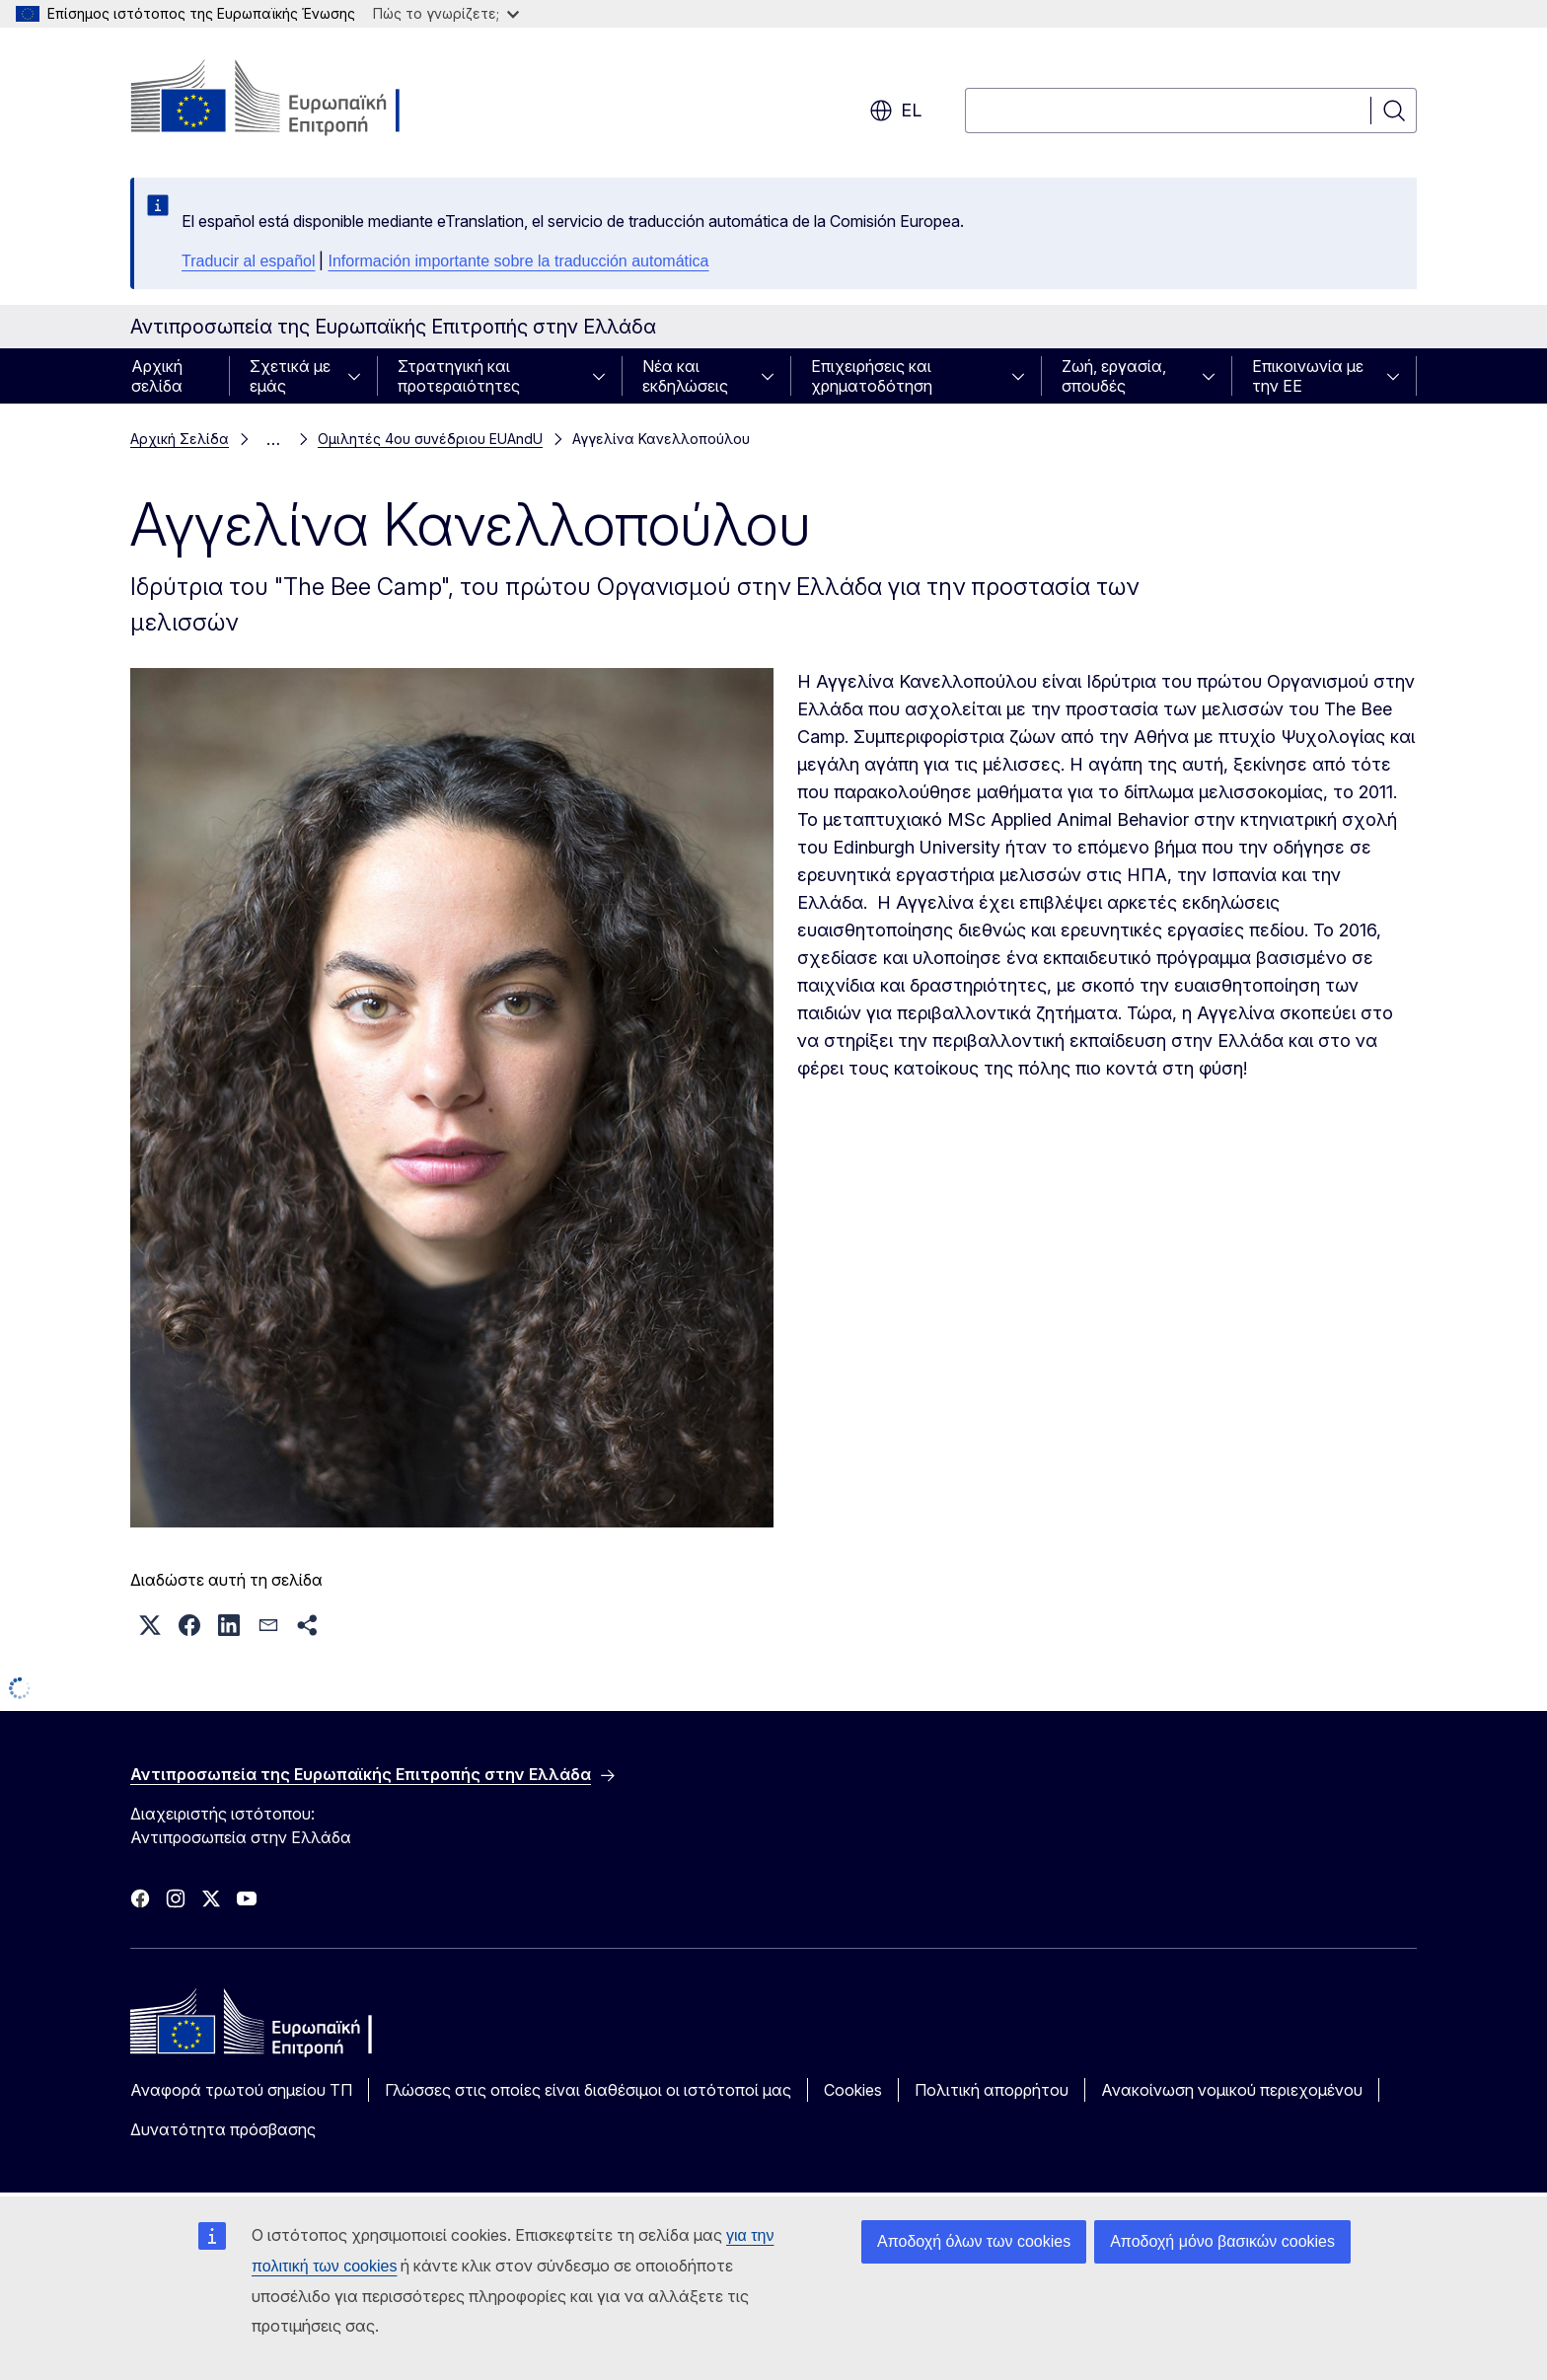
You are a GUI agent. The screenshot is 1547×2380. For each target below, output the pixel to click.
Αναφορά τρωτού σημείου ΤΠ (241, 2090)
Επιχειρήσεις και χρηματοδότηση (871, 376)
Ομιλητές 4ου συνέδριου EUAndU (430, 438)
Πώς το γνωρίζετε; (446, 13)
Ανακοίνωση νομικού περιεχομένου (1232, 2090)
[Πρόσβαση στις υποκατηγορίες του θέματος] (360, 376)
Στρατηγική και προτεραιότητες (459, 376)
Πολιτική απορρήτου (991, 2090)
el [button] (895, 110)
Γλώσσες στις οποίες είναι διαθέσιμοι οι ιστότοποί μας (588, 2090)
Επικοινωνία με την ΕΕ (1307, 376)
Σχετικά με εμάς (290, 376)
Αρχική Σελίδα (179, 438)
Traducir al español (248, 261)
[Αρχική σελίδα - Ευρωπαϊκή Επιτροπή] (289, 98)
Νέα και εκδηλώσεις (685, 376)
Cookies (853, 2090)
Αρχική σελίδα (157, 376)
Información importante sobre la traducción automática (518, 261)
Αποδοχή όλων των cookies (973, 2241)
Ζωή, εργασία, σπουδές (1114, 376)
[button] (150, 1625)
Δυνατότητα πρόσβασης (223, 2129)
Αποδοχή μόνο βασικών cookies (1222, 2241)
